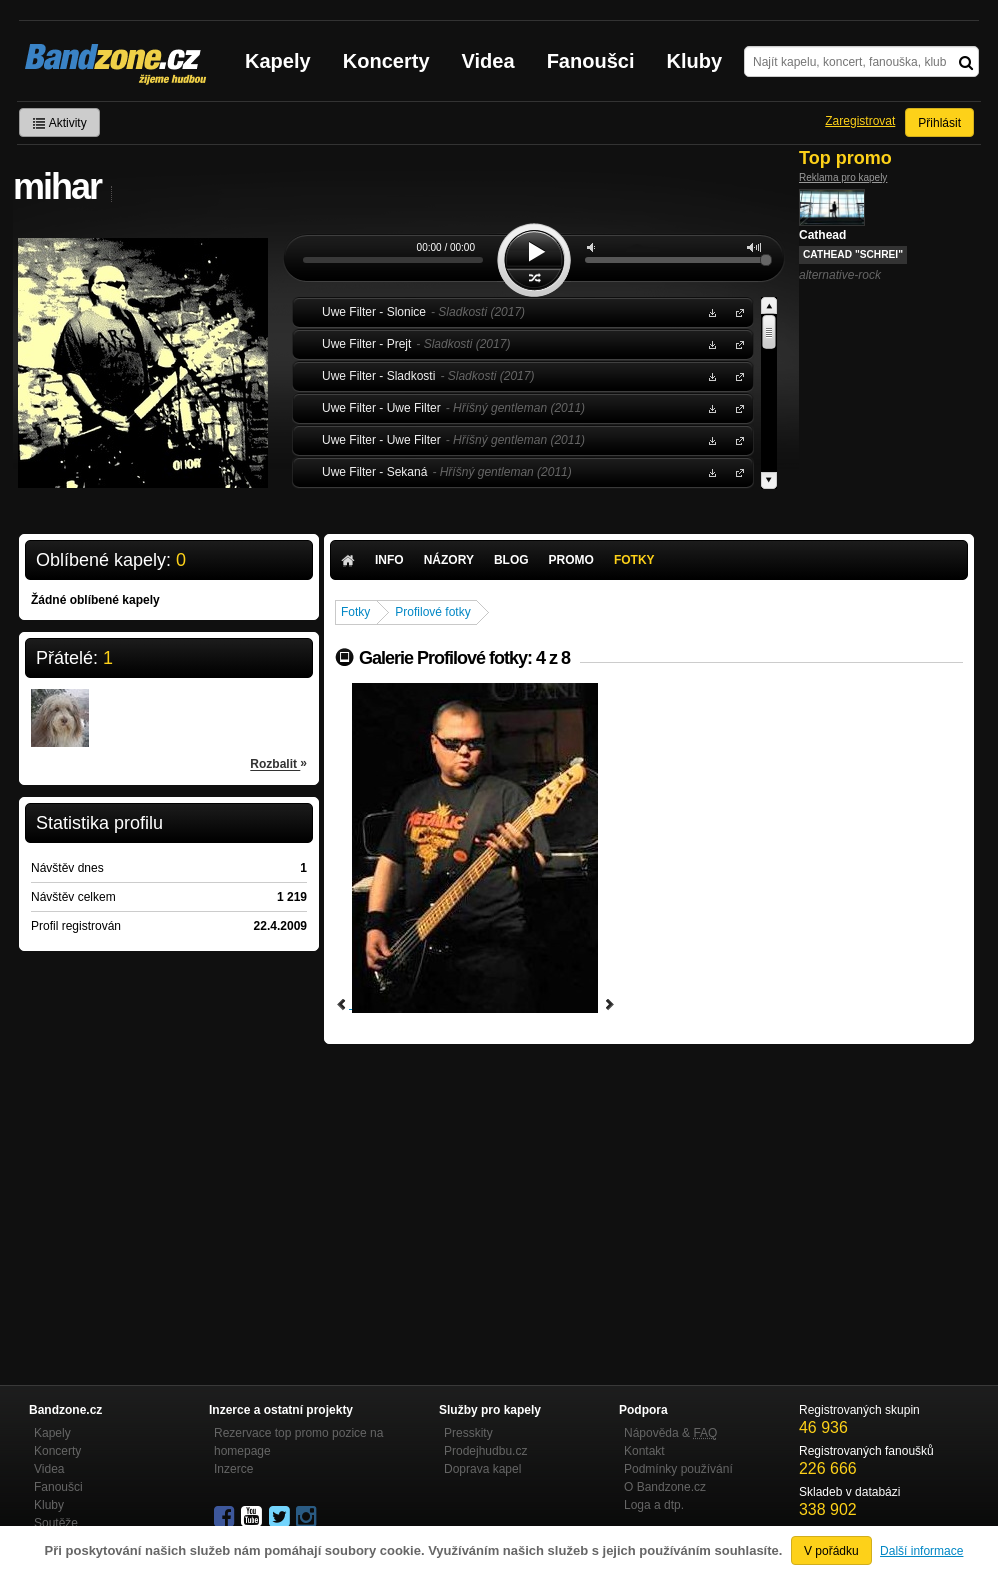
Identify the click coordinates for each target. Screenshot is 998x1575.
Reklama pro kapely (843, 177)
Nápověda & (670, 1433)
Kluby (695, 61)
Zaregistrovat (860, 121)
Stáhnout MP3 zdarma (710, 311)
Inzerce (233, 1469)
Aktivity (59, 123)
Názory (449, 560)
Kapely (278, 61)
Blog (511, 560)
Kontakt (644, 1451)
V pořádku (831, 1551)
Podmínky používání (678, 1469)
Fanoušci (591, 61)
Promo (571, 560)
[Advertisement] (649, 1194)
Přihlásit (939, 123)
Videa (488, 61)
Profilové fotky (432, 612)
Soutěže (56, 1523)
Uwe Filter (736, 311)
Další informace (921, 1551)
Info (389, 560)
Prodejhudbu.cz (485, 1451)
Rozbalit (278, 763)
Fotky (634, 560)
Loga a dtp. (654, 1505)
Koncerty (386, 61)
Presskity (468, 1433)
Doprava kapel (482, 1469)
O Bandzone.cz (665, 1487)
